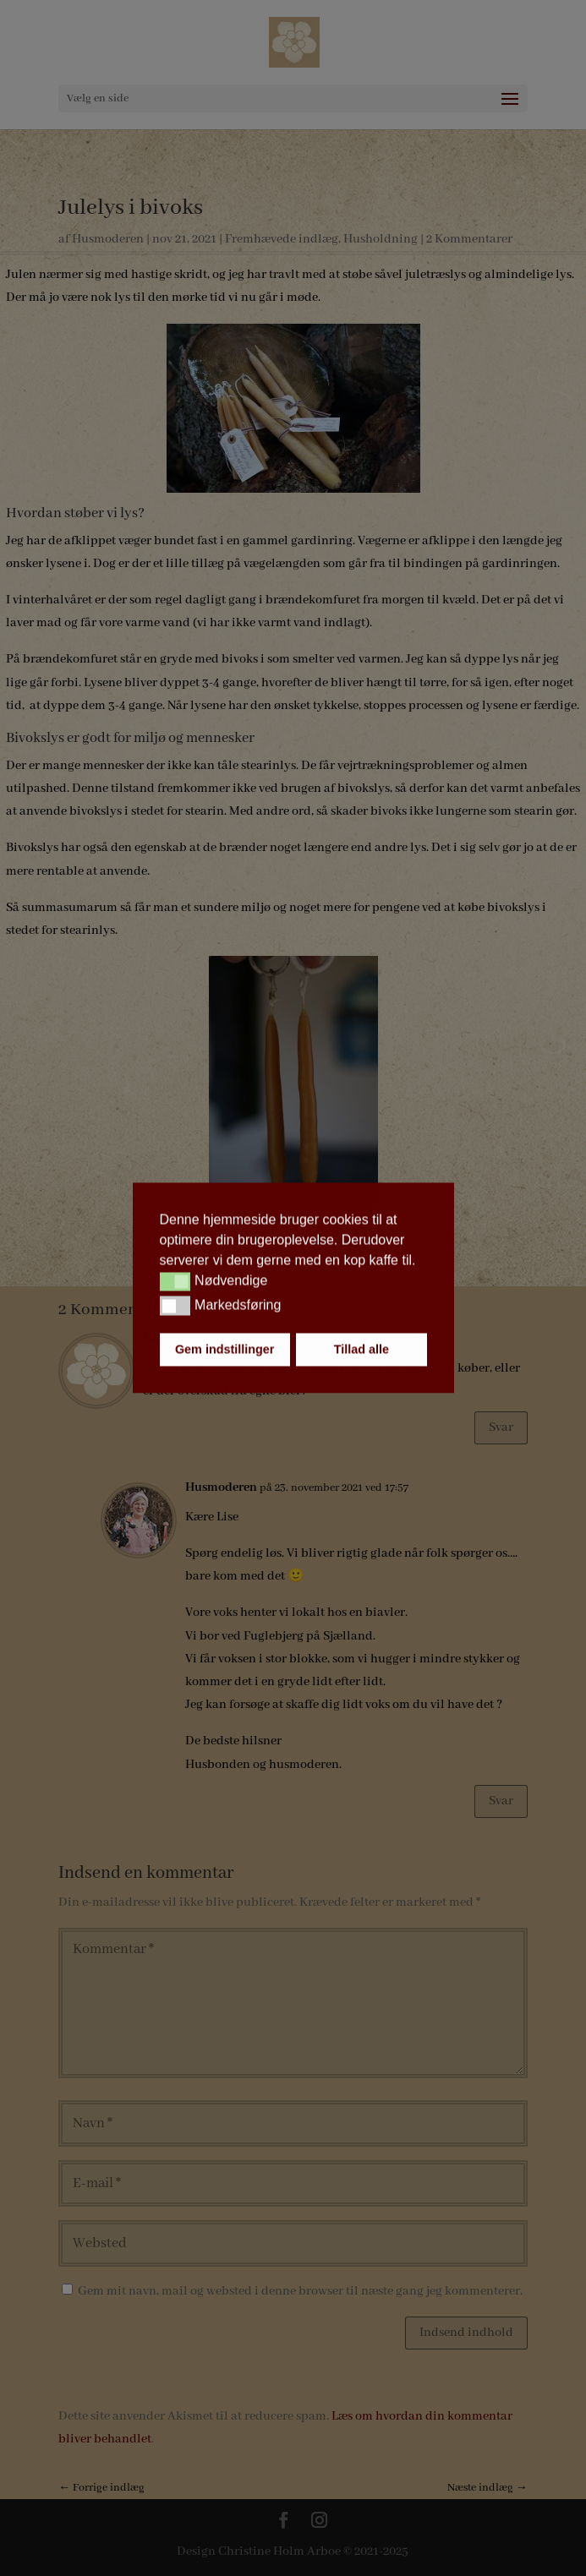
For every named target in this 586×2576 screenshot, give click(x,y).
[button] (175, 1281)
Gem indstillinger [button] (225, 1349)
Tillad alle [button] (361, 1349)
